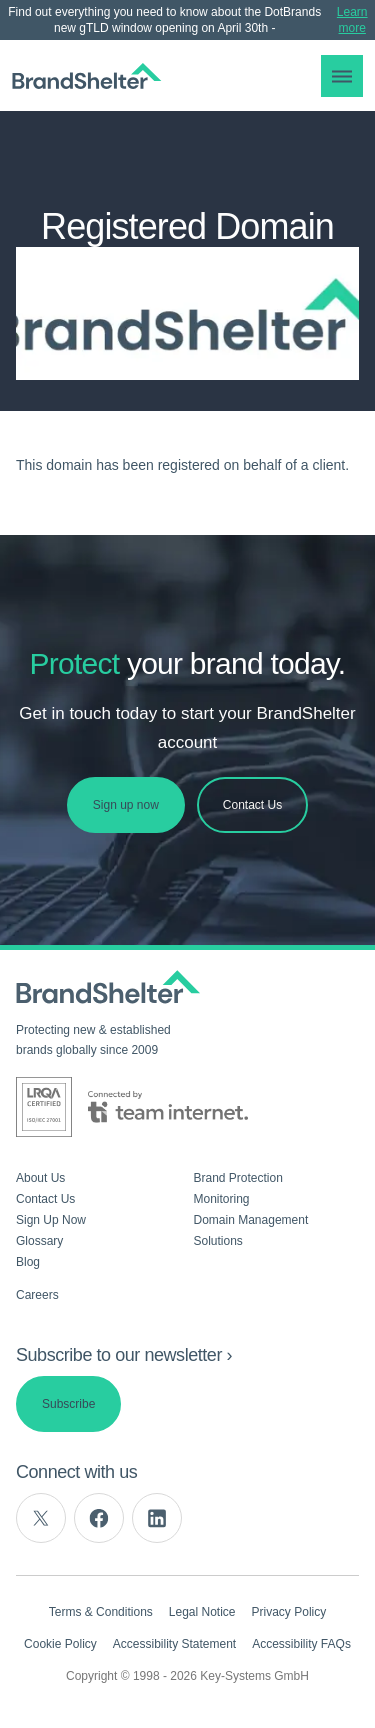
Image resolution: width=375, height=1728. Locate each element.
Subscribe (68, 1404)
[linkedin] (157, 1518)
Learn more (352, 20)
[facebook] (99, 1518)
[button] (342, 76)
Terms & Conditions (101, 1612)
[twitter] (41, 1518)
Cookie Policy (60, 1644)
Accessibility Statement (174, 1644)
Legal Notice (202, 1612)
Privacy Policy (289, 1612)
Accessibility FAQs (301, 1644)
